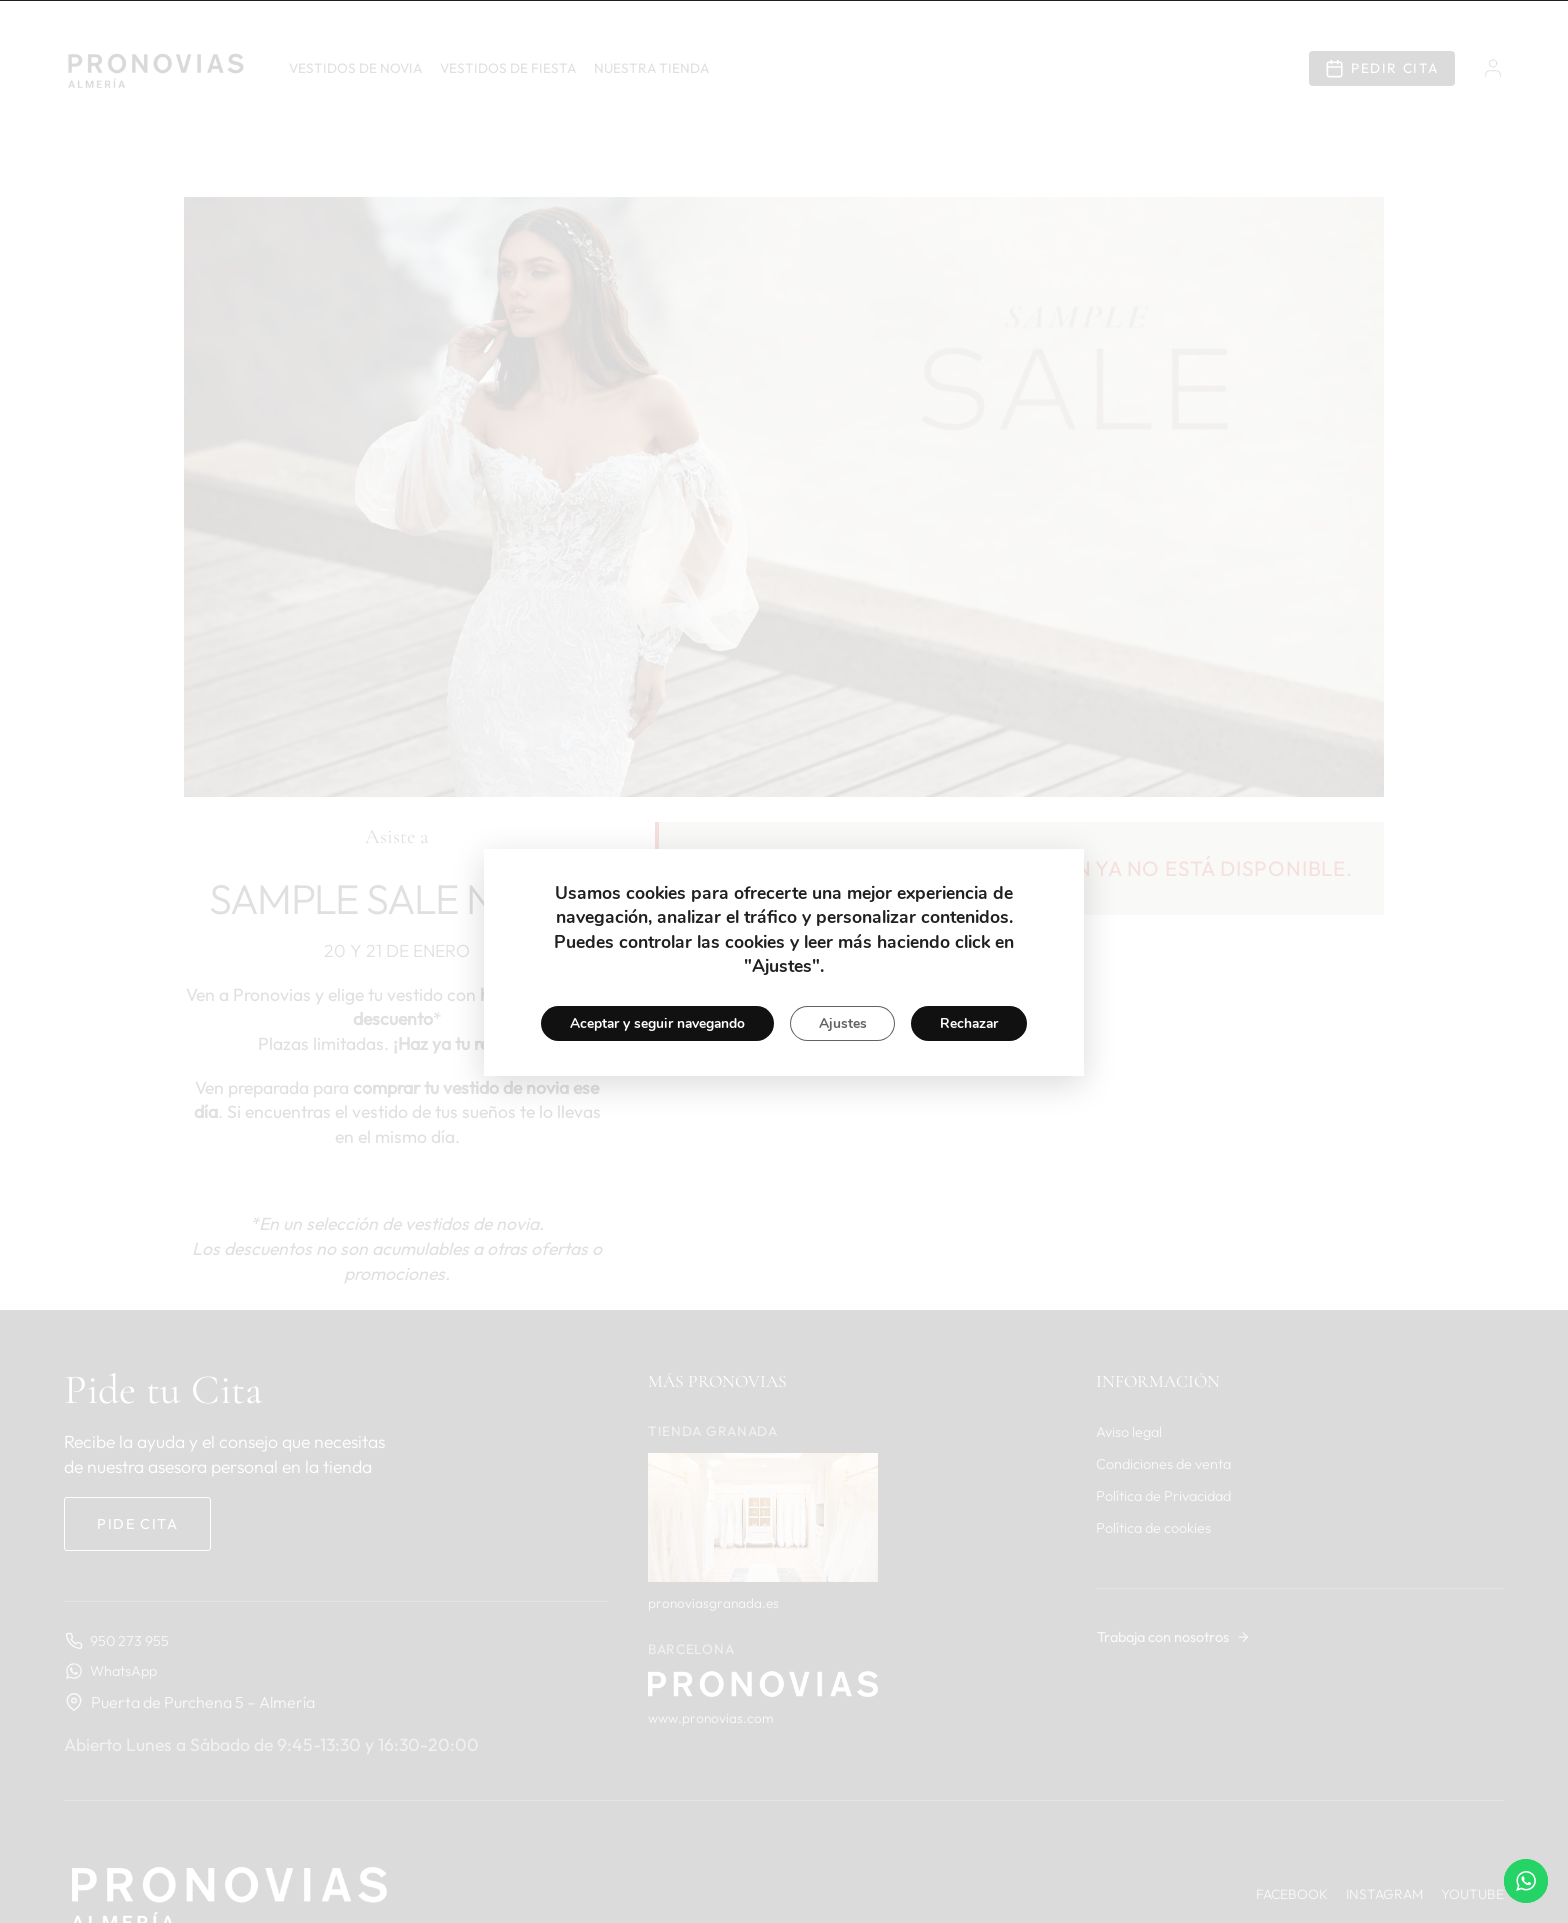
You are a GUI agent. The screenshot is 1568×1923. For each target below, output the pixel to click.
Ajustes (843, 1023)
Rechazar (973, 1023)
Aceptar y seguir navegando (654, 1023)
